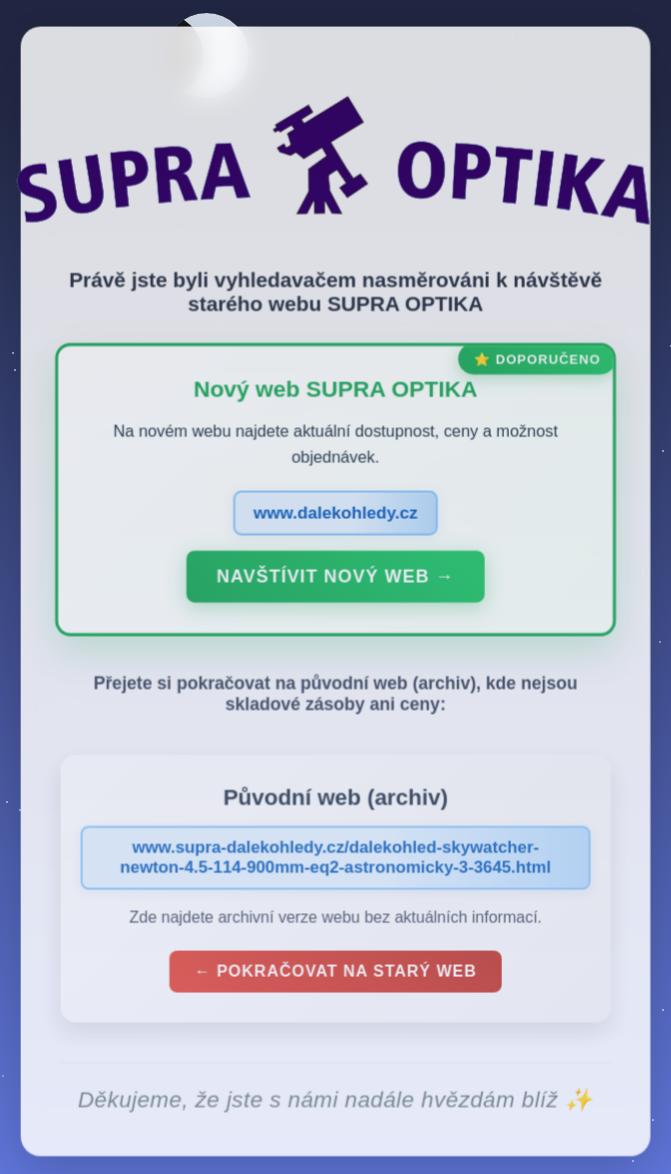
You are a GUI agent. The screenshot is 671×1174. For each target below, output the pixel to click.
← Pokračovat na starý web (336, 974)
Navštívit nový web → (335, 581)
